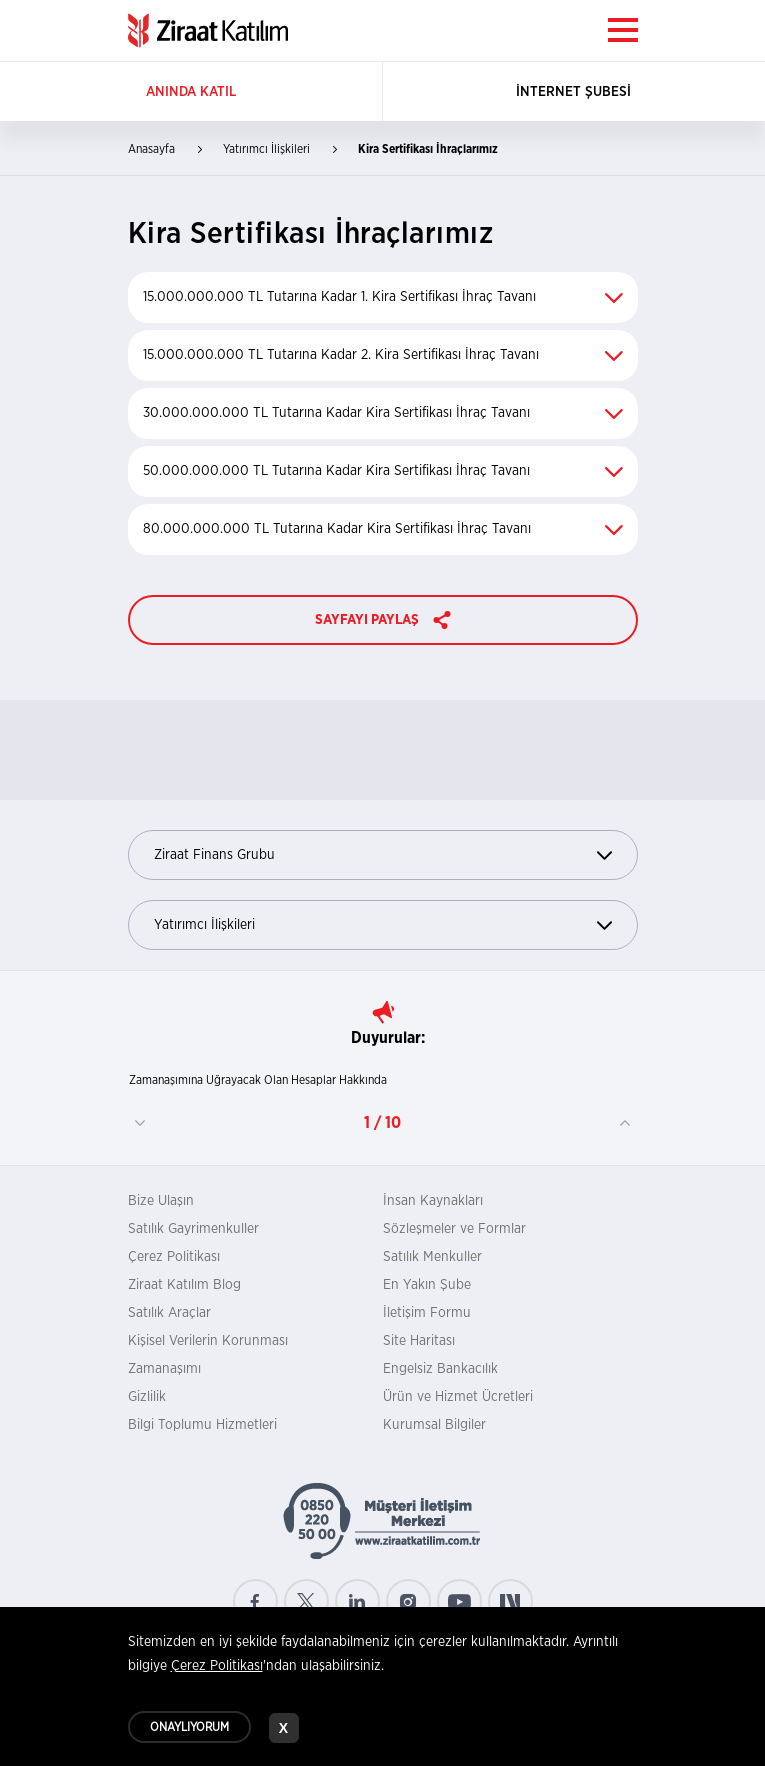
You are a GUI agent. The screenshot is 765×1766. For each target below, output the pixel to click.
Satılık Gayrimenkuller (193, 1229)
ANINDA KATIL (191, 92)
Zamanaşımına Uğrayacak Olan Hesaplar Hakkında (258, 1080)
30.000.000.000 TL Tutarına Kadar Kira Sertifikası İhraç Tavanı (383, 413)
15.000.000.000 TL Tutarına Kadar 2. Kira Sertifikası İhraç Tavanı (383, 355)
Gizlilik (147, 1397)
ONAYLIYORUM (189, 1733)
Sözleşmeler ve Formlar (454, 1229)
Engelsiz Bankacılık (440, 1369)
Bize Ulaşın (161, 1201)
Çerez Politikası (174, 1257)
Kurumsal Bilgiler (434, 1425)
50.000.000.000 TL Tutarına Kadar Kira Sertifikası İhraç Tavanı (383, 471)
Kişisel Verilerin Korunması (208, 1341)
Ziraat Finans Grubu (383, 855)
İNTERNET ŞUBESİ (573, 92)
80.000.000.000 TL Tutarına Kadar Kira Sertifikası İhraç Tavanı (383, 529)
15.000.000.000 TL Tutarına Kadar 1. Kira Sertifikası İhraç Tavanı (383, 297)
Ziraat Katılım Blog (184, 1285)
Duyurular (386, 1038)
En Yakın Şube (427, 1285)
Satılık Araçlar (169, 1313)
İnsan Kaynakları (433, 1201)
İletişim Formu (427, 1313)
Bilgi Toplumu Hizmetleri (202, 1425)
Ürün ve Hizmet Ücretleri (458, 1397)
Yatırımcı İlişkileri (383, 925)
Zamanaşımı (164, 1369)
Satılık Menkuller (432, 1257)
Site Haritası (419, 1341)
